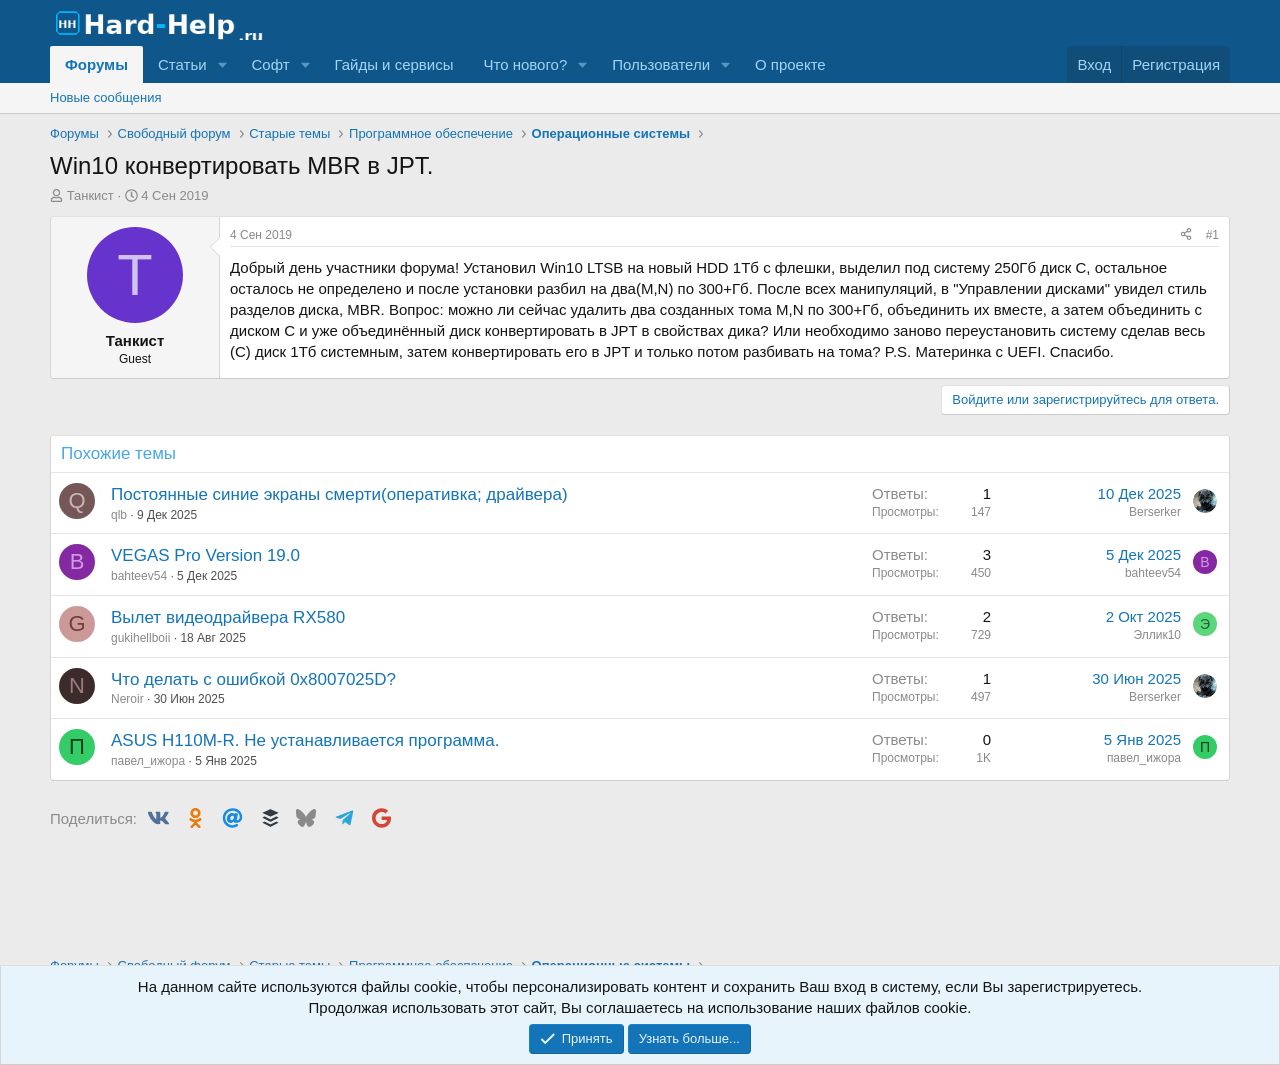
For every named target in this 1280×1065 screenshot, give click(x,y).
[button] (222, 64)
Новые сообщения (106, 97)
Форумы (96, 64)
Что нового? (525, 64)
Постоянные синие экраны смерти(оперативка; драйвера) (339, 494)
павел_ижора (148, 761)
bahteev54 (139, 576)
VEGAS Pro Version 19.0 (205, 555)
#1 (1212, 235)
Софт (270, 64)
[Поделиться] (1186, 235)
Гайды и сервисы (393, 64)
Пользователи (661, 64)
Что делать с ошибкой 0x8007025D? (253, 679)
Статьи (182, 64)
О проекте (790, 64)
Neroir (127, 699)
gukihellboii (140, 638)
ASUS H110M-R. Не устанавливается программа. (305, 740)
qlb (119, 515)
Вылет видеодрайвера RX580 (228, 617)
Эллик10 (1157, 635)
